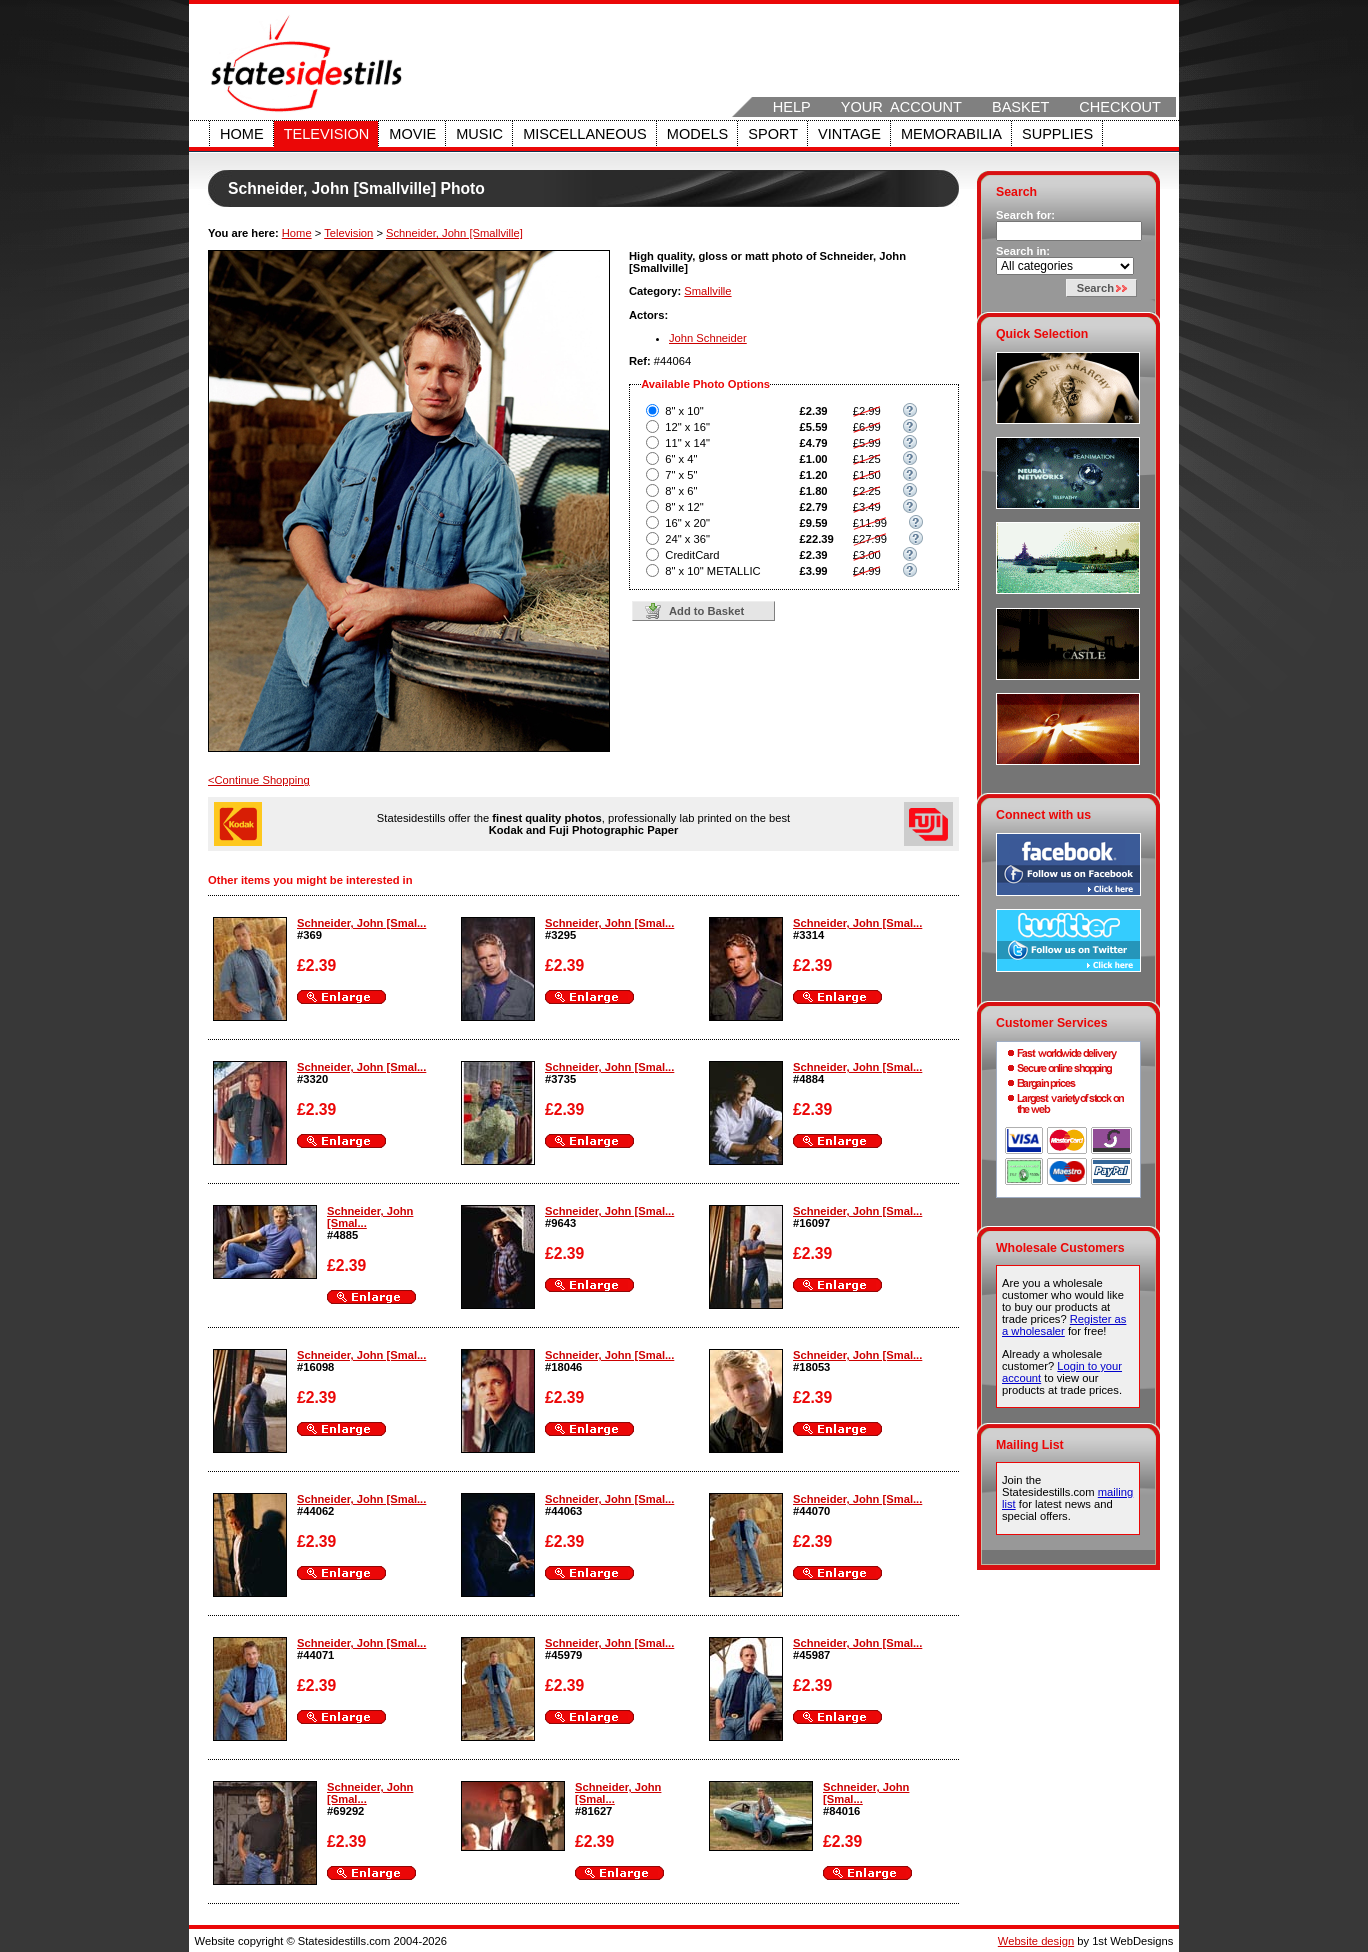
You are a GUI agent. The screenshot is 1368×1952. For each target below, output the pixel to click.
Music (479, 134)
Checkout (1120, 107)
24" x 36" (687, 539)
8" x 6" (681, 491)
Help (792, 107)
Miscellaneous (585, 134)
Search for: (1025, 215)
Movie (412, 134)
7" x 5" (681, 475)
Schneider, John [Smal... (361, 923)
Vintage (849, 134)
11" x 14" (687, 443)
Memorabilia (951, 134)
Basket (1020, 107)
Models (697, 134)
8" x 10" (684, 411)
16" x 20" (687, 523)
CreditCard (692, 555)
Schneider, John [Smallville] (454, 233)
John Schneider (708, 338)
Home (242, 134)
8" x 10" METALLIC (712, 571)
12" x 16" (687, 427)
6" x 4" (681, 459)
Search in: (1023, 251)
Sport (773, 134)
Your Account (901, 107)
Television (327, 134)
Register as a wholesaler (1064, 1325)
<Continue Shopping (259, 780)
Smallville (707, 291)
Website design (1036, 1941)
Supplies (1057, 134)
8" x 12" (684, 507)
